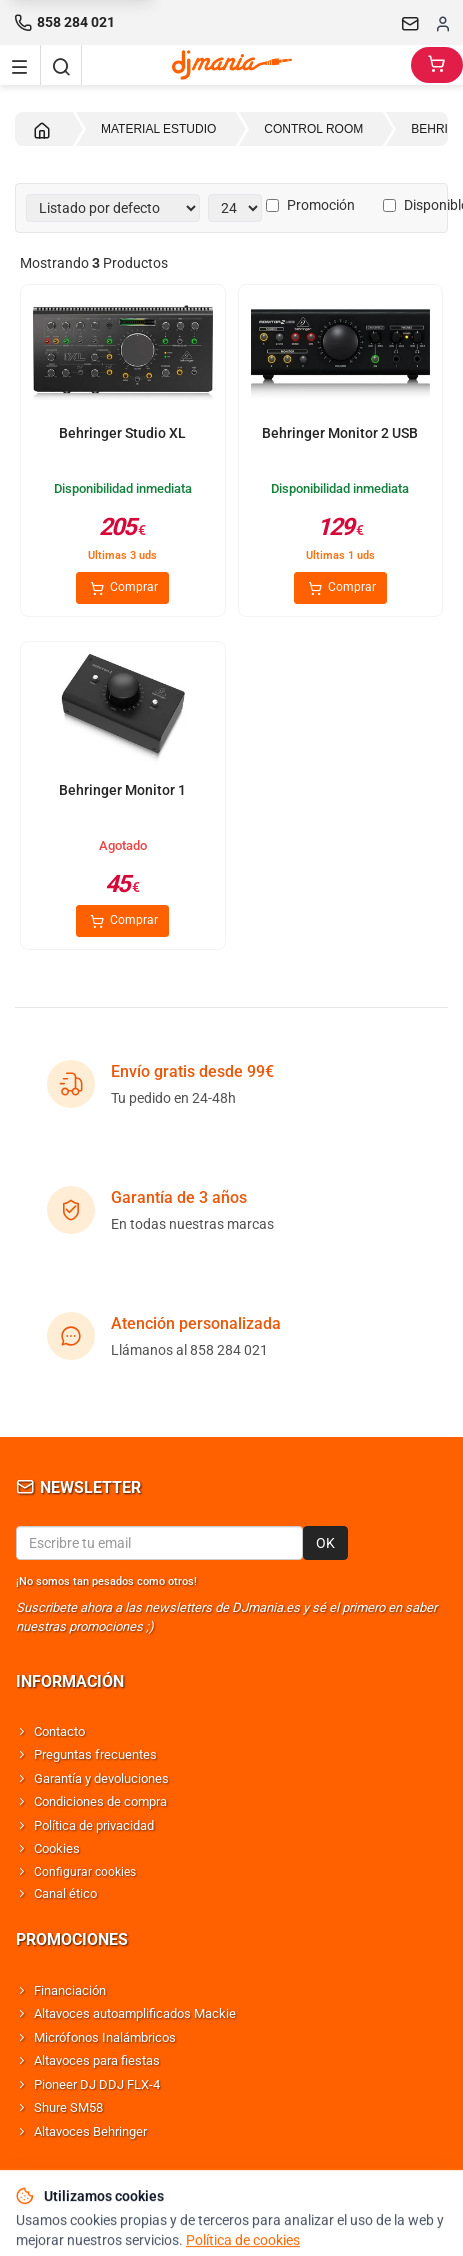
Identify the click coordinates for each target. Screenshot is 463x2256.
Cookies (57, 1848)
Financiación (70, 1990)
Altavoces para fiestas (97, 2060)
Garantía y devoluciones (101, 1778)
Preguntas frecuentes (95, 1754)
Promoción (310, 205)
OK (325, 1543)
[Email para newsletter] (159, 1543)
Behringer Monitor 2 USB (340, 433)
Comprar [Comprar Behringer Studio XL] (122, 588)
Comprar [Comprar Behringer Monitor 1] (122, 921)
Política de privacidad (94, 1825)
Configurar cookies (85, 1872)
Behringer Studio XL (122, 433)
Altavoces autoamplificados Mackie (135, 2013)
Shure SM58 (68, 2107)
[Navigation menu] (20, 65)
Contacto (59, 1731)
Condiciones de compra (100, 1801)
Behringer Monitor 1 (122, 790)
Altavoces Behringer (90, 2131)
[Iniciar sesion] (443, 23)
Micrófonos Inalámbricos (105, 2037)
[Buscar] (61, 65)
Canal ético (65, 1893)
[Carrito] (437, 65)
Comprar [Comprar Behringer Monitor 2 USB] (340, 588)
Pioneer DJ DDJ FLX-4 (97, 2084)
